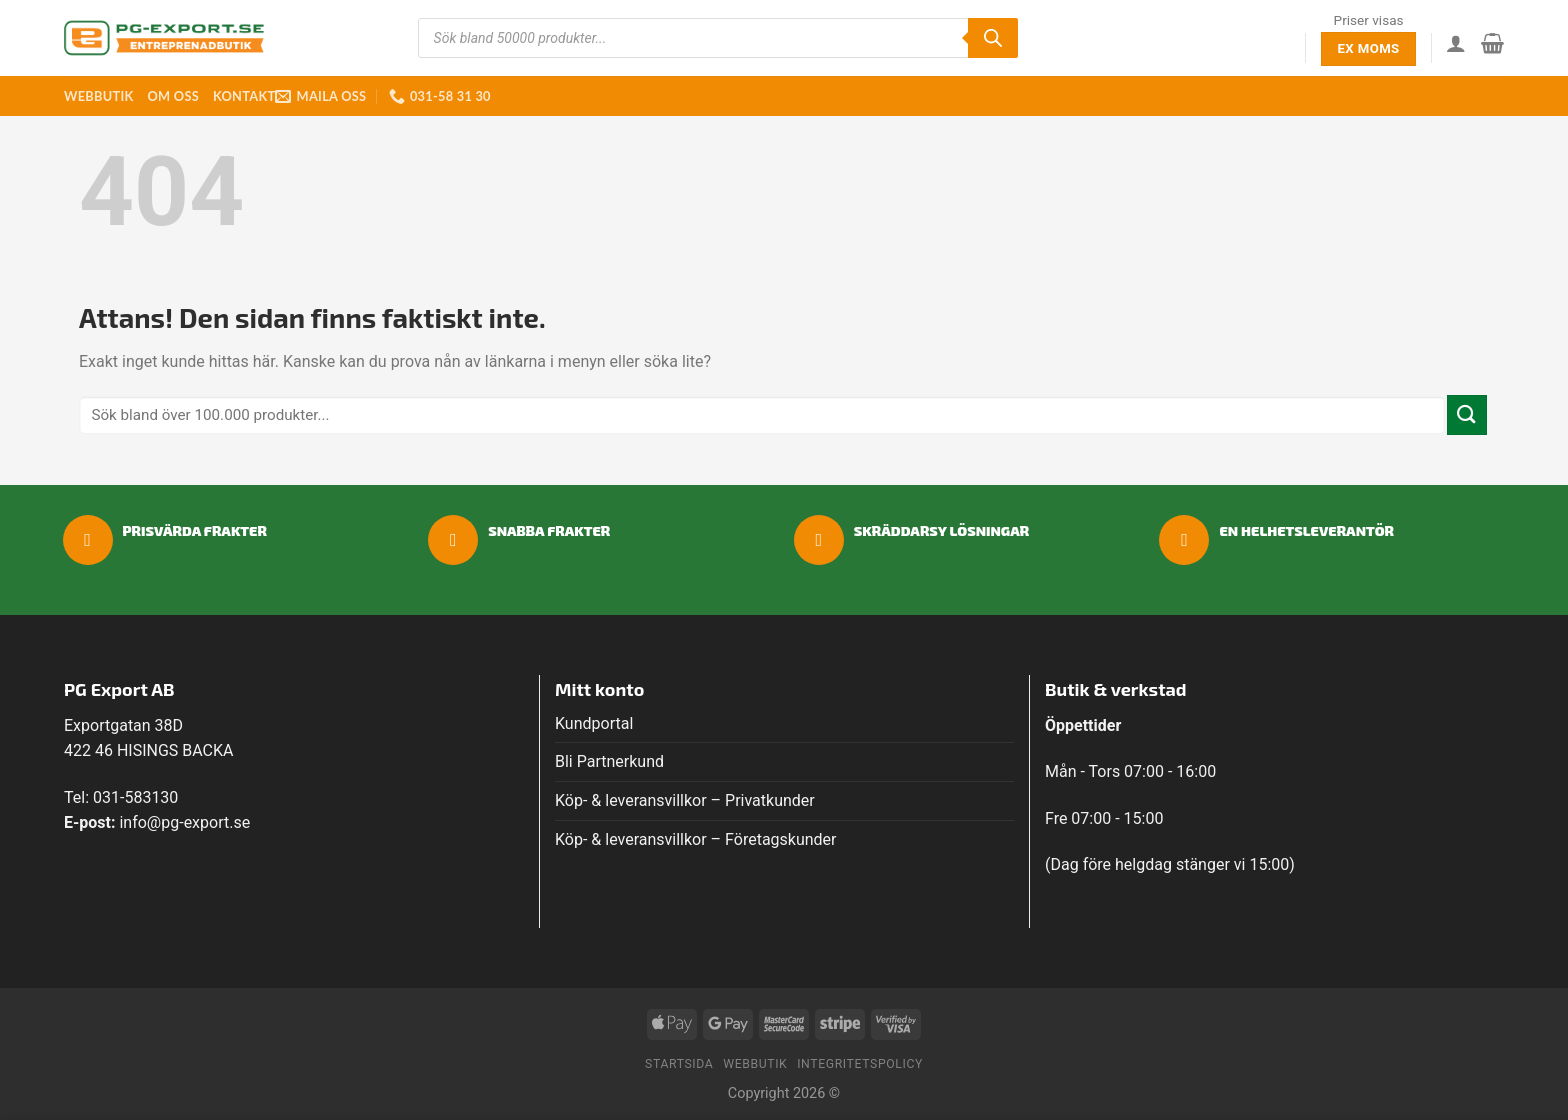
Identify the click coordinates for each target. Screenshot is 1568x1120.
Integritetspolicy (860, 1064)
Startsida (679, 1064)
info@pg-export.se (184, 822)
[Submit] (1467, 414)
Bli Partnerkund (609, 761)
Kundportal (594, 723)
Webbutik (98, 96)
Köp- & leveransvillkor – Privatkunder (685, 800)
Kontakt (244, 96)
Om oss (172, 96)
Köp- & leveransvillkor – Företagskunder (696, 839)
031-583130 (135, 797)
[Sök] (993, 38)
